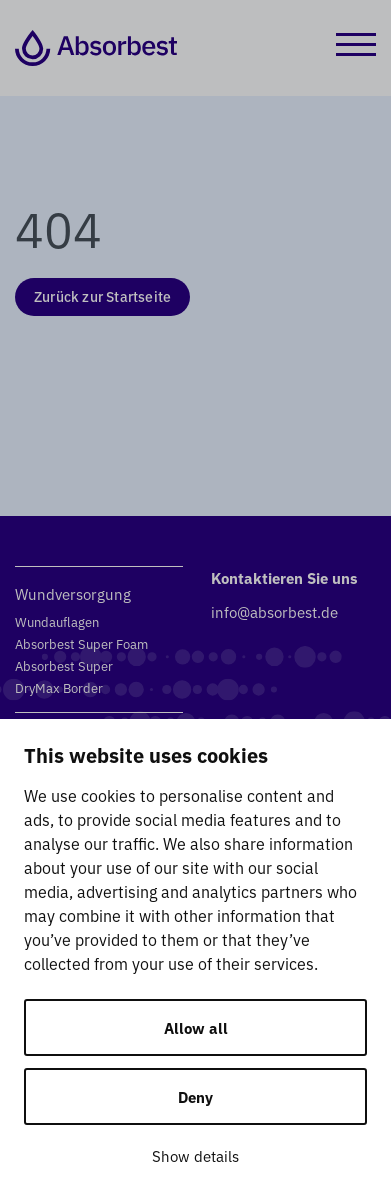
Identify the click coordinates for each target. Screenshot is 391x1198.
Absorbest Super (64, 665)
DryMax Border (59, 687)
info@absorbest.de (274, 611)
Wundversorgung (73, 593)
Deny (195, 1096)
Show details (195, 1155)
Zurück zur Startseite (102, 296)
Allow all (196, 1027)
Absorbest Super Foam (81, 643)
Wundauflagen (57, 621)
